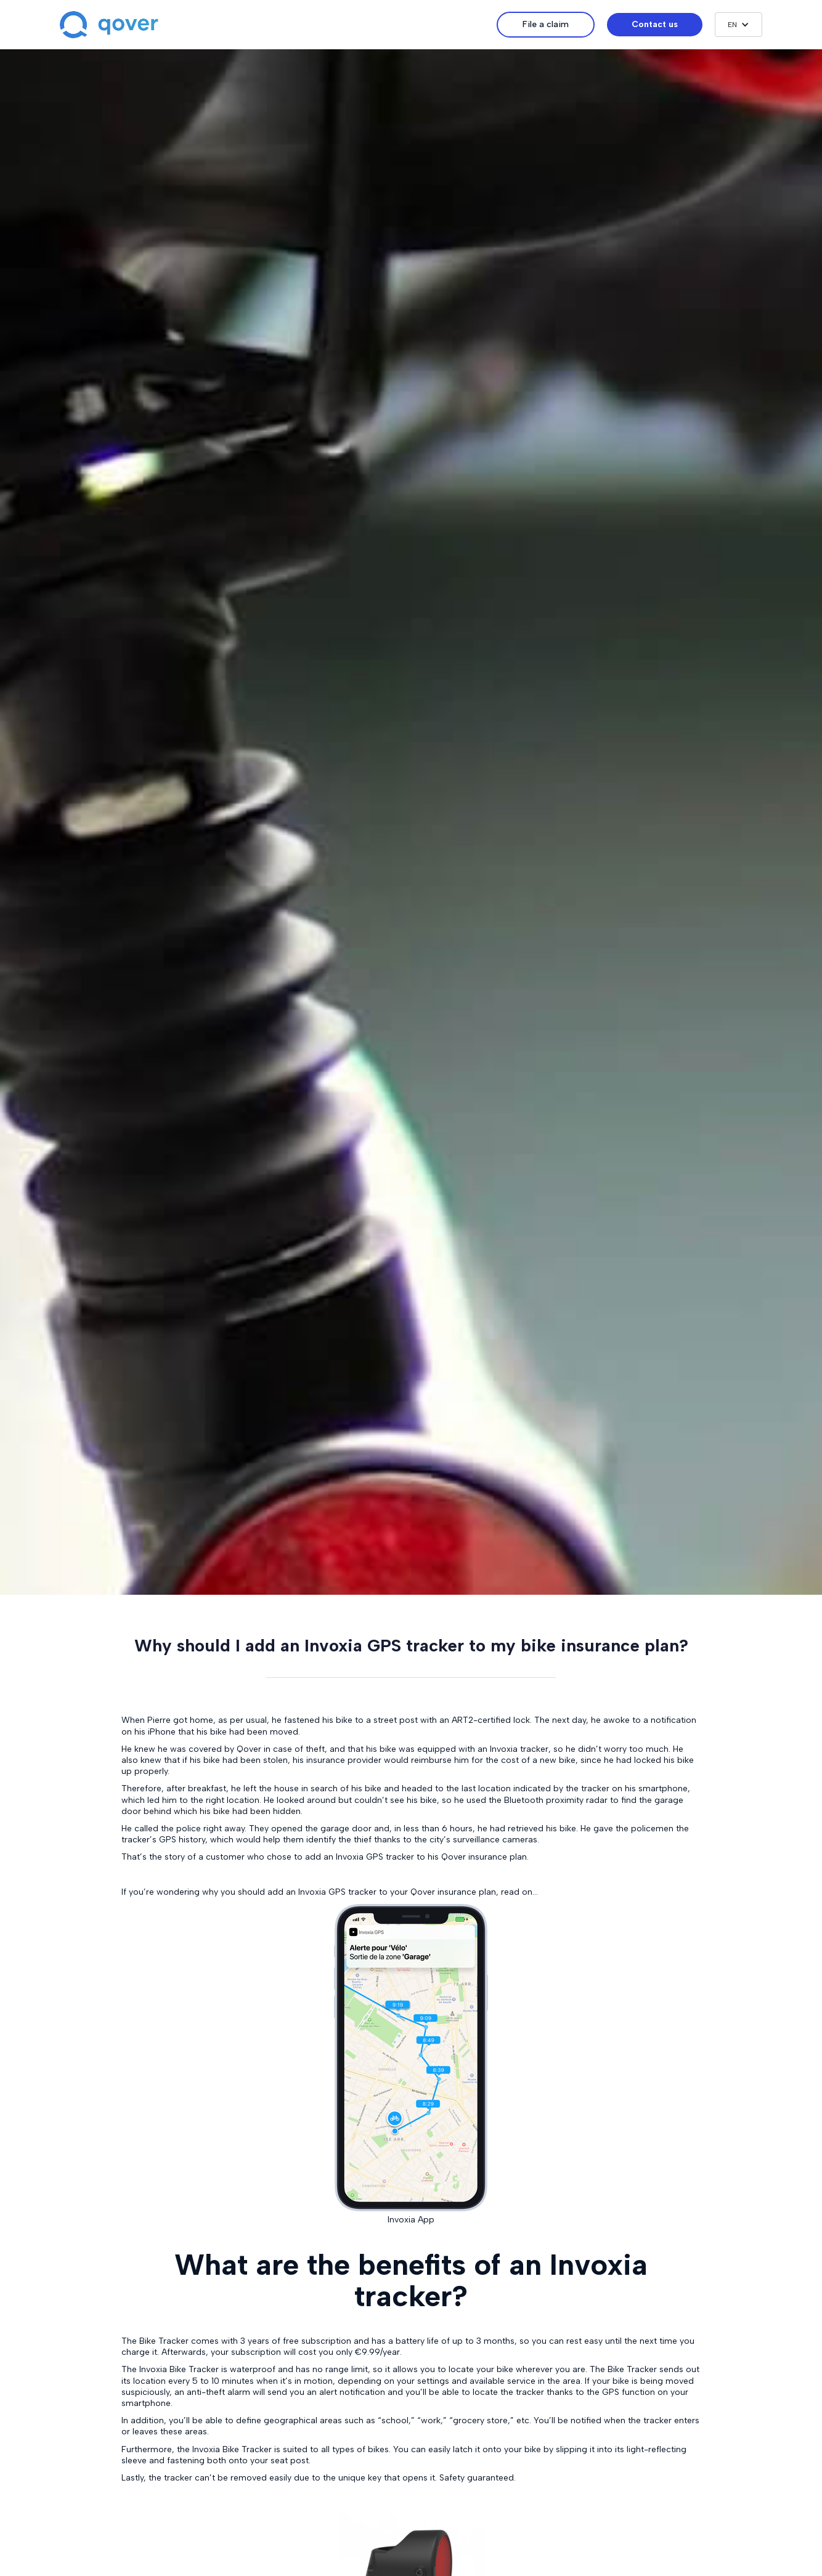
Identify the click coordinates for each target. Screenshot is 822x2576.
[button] (738, 24)
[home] (278, 24)
